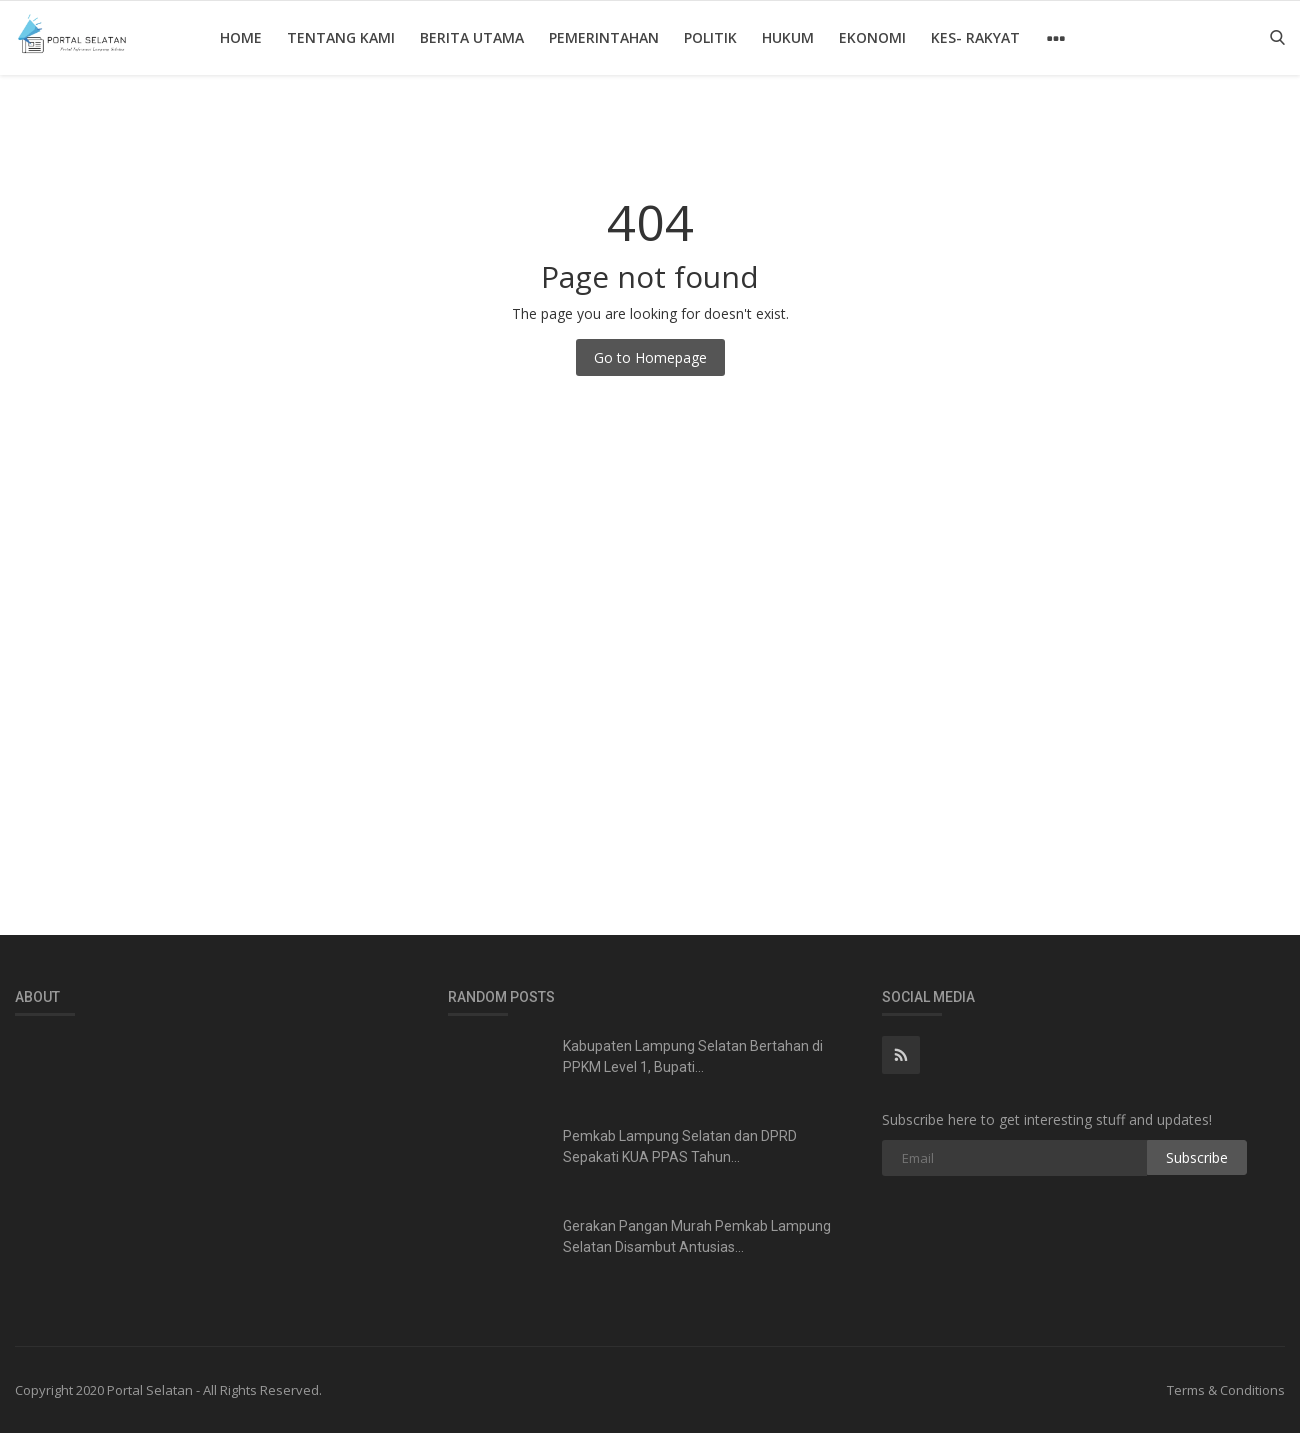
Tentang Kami (341, 37)
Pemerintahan (604, 37)
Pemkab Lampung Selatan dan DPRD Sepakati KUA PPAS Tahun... (680, 1146)
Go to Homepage (650, 357)
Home (241, 37)
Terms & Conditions (1226, 1390)
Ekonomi (872, 37)
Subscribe (1197, 1157)
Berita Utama (472, 37)
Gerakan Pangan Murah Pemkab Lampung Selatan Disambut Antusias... (697, 1236)
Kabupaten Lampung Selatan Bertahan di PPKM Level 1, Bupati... (693, 1056)
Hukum (788, 37)
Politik (710, 37)
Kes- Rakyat (975, 37)
